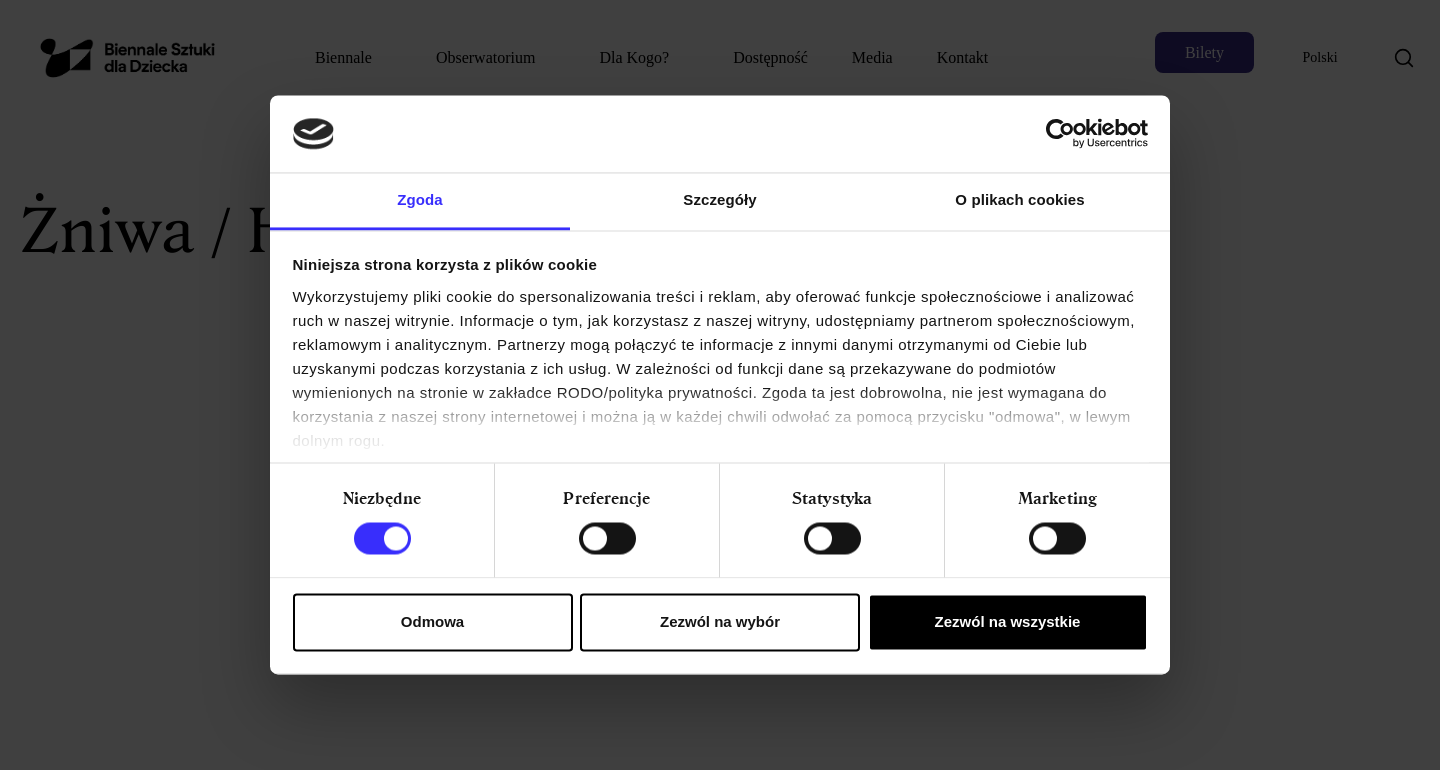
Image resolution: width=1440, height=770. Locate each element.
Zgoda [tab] (420, 199)
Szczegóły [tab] (719, 199)
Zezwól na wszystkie (1008, 621)
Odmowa (432, 621)
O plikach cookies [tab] (1019, 199)
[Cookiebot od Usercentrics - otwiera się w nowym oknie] (1060, 134)
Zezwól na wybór (720, 621)
